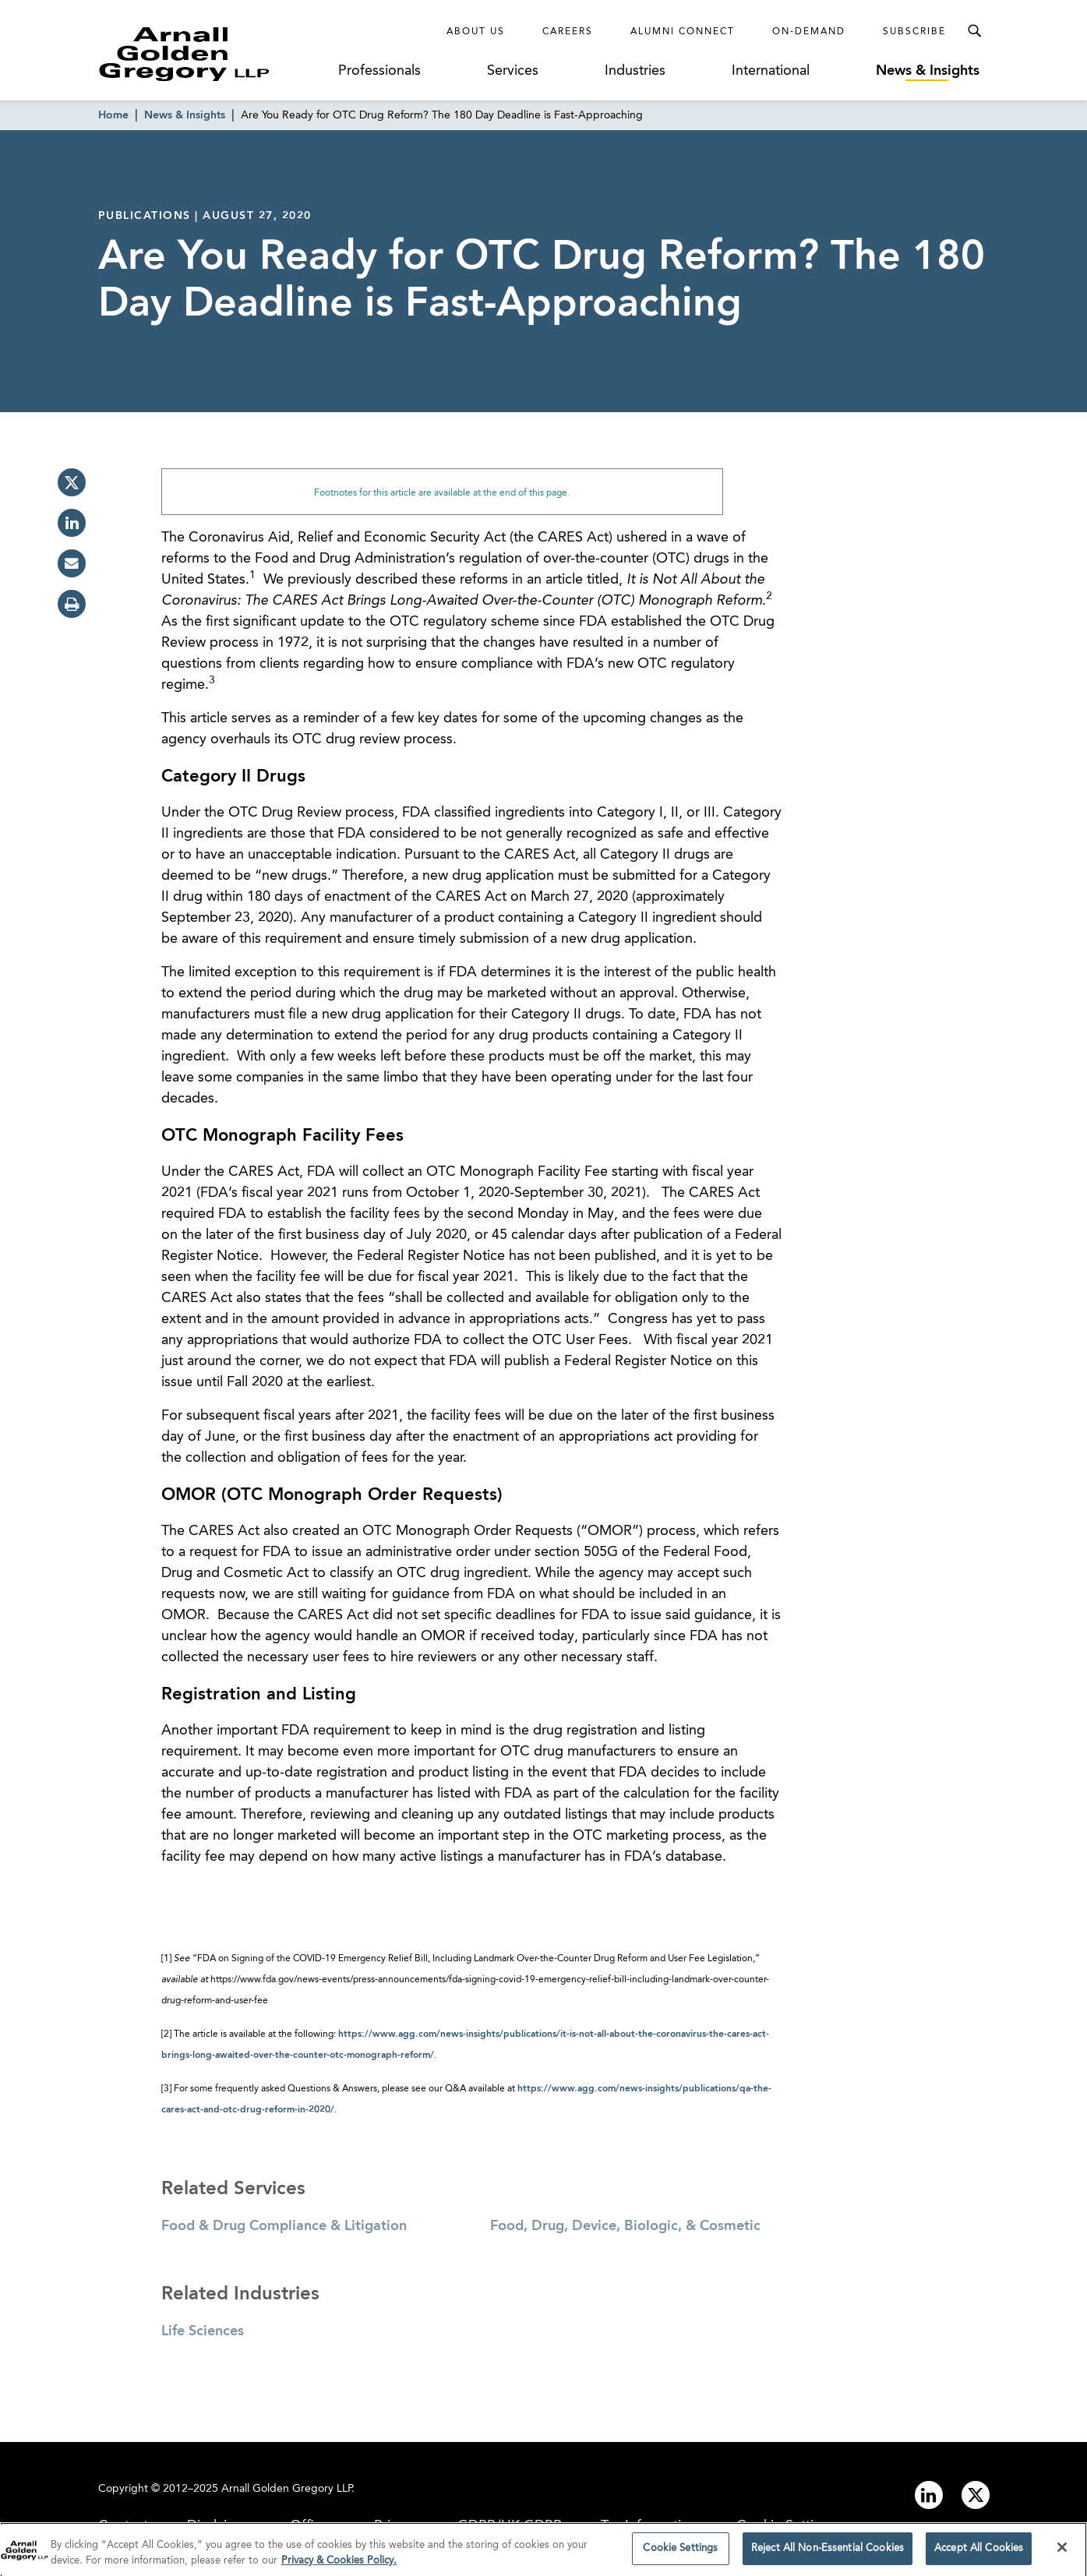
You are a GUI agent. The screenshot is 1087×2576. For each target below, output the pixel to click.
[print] (72, 604)
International (771, 71)
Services (512, 71)
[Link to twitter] (976, 2495)
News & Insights (927, 71)
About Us (475, 32)
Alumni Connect (682, 32)
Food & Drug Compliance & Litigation (284, 2226)
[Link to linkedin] (929, 2495)
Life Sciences (202, 2331)
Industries (635, 71)
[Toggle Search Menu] (974, 31)
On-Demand (808, 32)
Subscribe (914, 32)
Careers (567, 32)
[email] (72, 563)
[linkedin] (72, 523)
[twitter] (72, 482)
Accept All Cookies (978, 2553)
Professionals (379, 71)
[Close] (1062, 2552)
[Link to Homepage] (213, 54)
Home (113, 115)
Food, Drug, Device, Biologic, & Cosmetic (625, 2226)
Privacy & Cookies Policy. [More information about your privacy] (339, 2565)
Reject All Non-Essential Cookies (827, 2553)
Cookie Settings (680, 2553)
